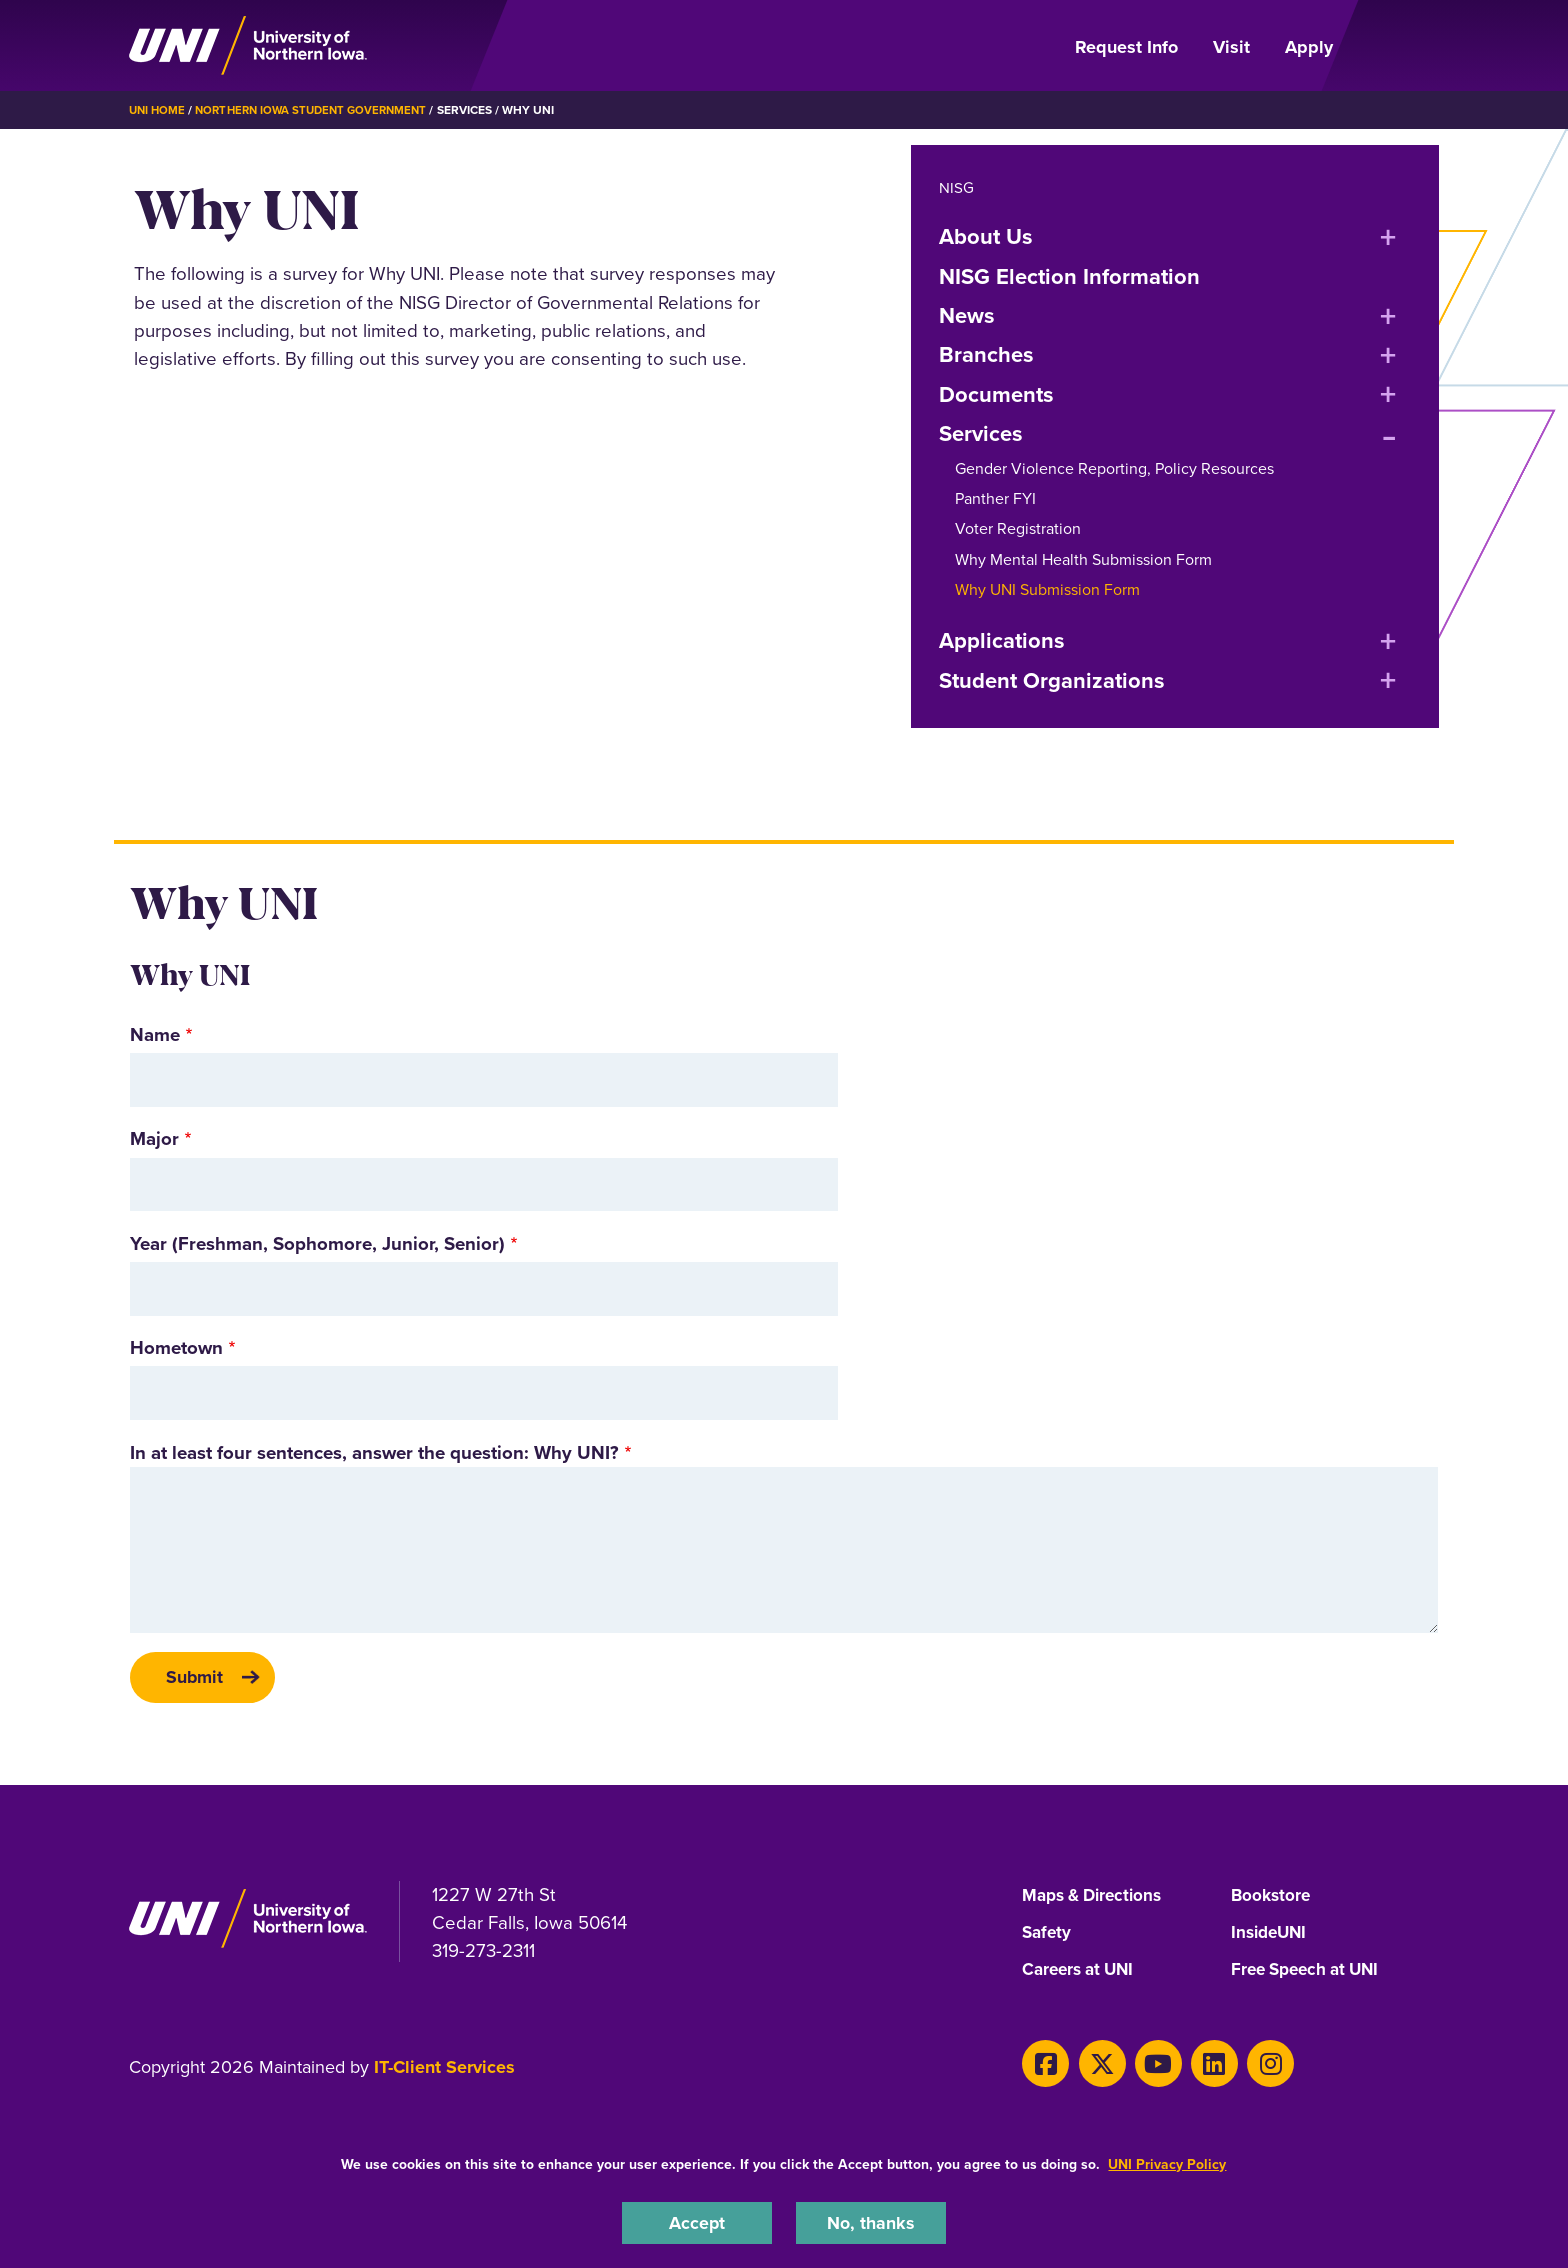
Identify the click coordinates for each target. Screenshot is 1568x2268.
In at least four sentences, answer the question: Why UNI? (374, 1452)
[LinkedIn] (1194, 2065)
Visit (1231, 47)
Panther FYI (995, 498)
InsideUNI (1271, 1937)
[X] (1093, 2065)
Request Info (1126, 47)
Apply (1309, 47)
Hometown (176, 1347)
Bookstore (1272, 1899)
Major (154, 1138)
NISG (956, 187)
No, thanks (871, 2221)
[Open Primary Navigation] (1398, 46)
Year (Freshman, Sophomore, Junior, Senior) (317, 1243)
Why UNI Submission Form (1047, 589)
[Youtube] (1144, 2065)
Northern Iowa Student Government (320, 109)
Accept (697, 2221)
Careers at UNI (1082, 1975)
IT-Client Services (444, 2072)
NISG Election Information (1069, 276)
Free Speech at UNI (1310, 1975)
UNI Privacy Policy (1167, 2162)
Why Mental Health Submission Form (1083, 559)
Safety (1048, 1937)
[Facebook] (1042, 2065)
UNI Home (158, 109)
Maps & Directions (1097, 1899)
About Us (986, 236)
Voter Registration (1018, 528)
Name (155, 1034)
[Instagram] (1245, 2065)
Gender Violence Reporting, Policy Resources (1114, 468)
